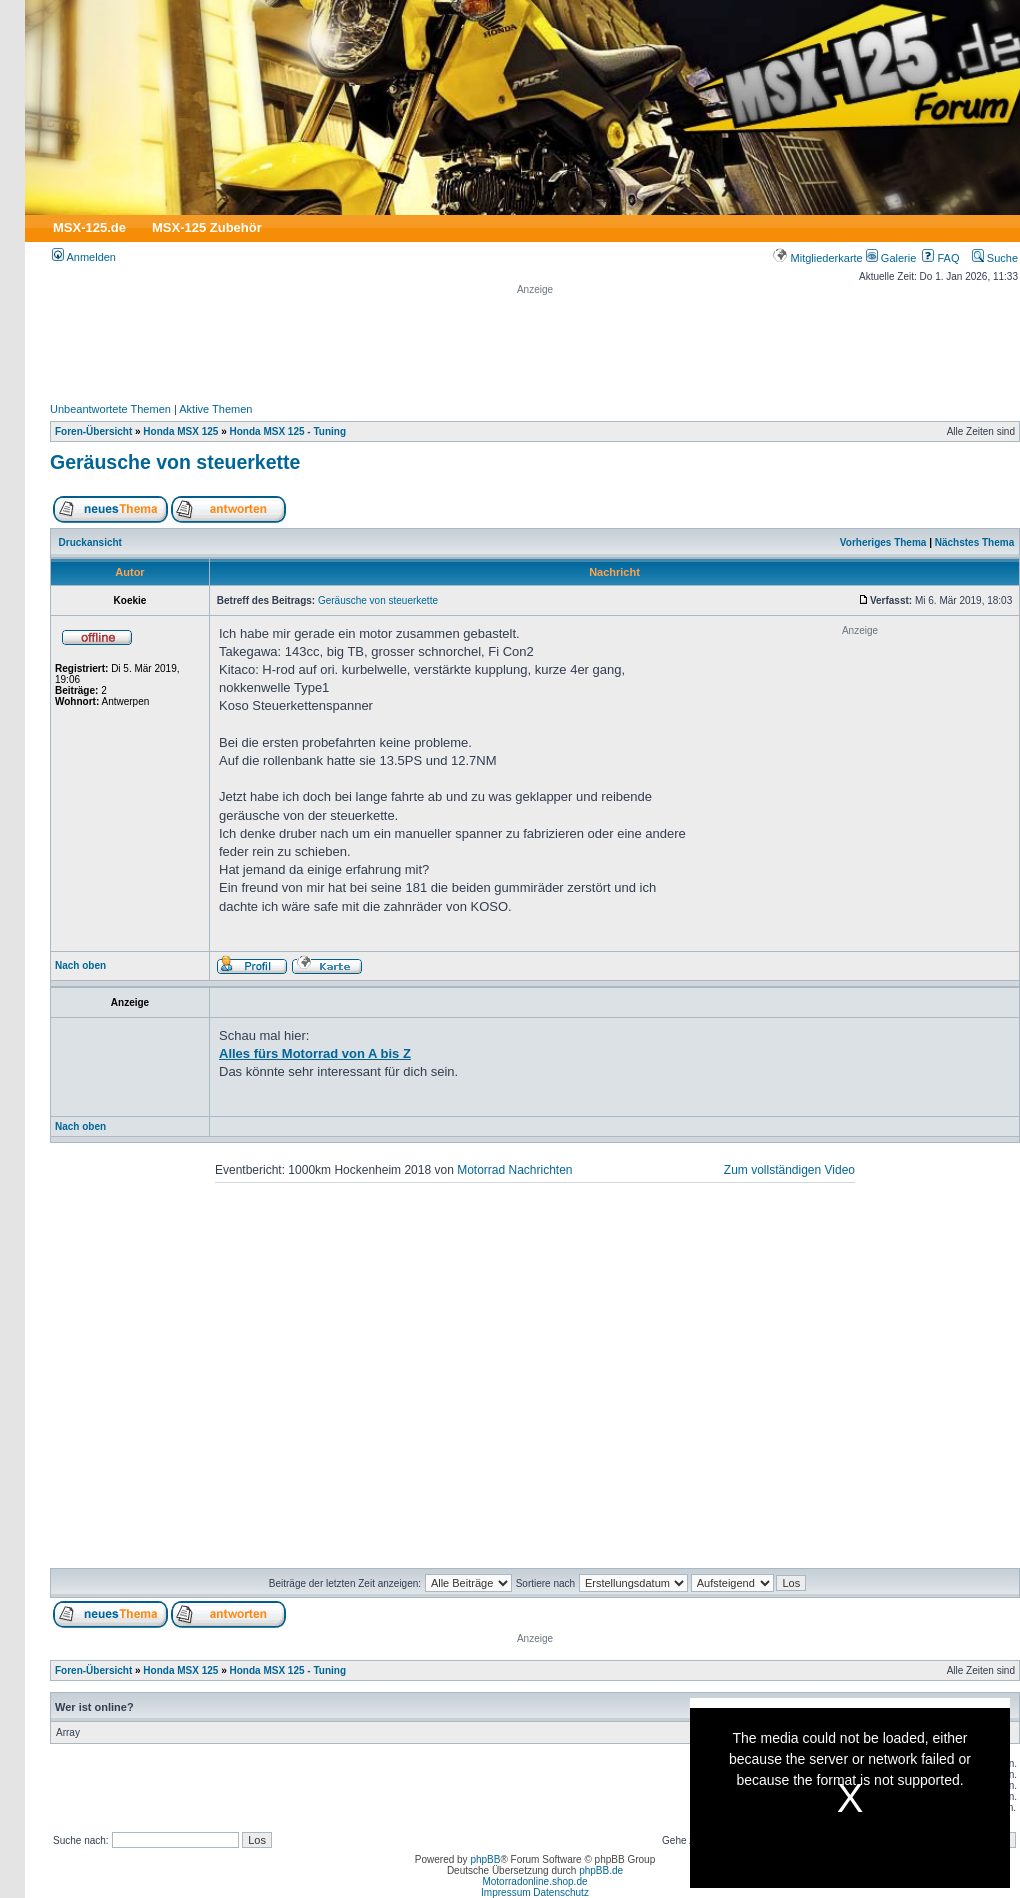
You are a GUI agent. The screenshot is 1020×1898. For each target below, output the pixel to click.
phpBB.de (601, 1870)
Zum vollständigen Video (789, 1170)
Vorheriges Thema (883, 542)
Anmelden (84, 257)
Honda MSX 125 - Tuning (288, 431)
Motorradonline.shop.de (534, 1881)
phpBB (485, 1859)
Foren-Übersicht (93, 431)
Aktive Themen (215, 409)
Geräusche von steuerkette (175, 462)
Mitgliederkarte (817, 258)
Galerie (891, 258)
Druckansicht (90, 542)
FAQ (940, 258)
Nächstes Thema (974, 542)
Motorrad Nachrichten (514, 1170)
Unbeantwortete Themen (110, 409)
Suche (995, 258)
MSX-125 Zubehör (207, 227)
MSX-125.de (89, 227)
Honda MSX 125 (180, 431)
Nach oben (80, 965)
